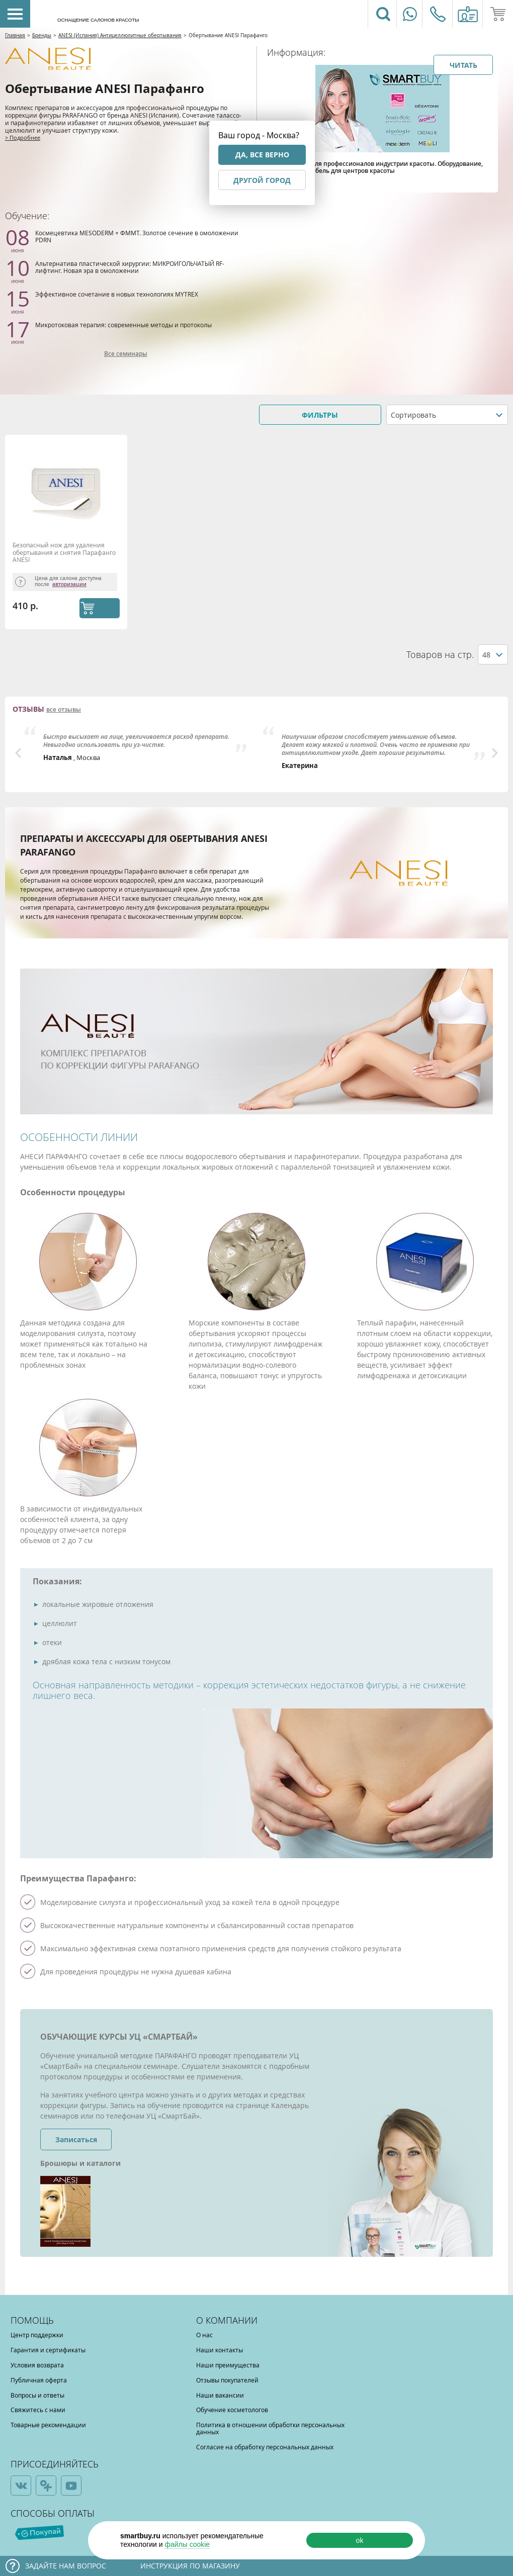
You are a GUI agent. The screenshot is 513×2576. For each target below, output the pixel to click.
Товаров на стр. (440, 654)
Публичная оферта (39, 2380)
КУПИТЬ (99, 608)
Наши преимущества (228, 2365)
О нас (204, 2335)
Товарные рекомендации (48, 2425)
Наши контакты (219, 2350)
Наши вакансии (220, 2395)
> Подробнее (22, 137)
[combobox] (447, 415)
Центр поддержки (37, 2335)
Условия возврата (37, 2365)
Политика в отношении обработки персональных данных (270, 2428)
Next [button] (495, 753)
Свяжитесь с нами (38, 2410)
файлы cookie (187, 2544)
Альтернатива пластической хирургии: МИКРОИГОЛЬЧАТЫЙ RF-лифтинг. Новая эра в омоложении (129, 266)
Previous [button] (18, 753)
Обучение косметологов (232, 2410)
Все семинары (125, 353)
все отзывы (63, 709)
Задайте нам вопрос (65, 2565)
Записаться (76, 2139)
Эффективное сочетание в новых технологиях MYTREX (116, 294)
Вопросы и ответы (37, 2395)
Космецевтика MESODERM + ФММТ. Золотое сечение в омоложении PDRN (136, 236)
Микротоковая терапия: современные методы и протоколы (123, 325)
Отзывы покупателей (227, 2380)
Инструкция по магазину (190, 2565)
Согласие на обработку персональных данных (264, 2447)
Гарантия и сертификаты (48, 2350)
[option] (137, 744)
